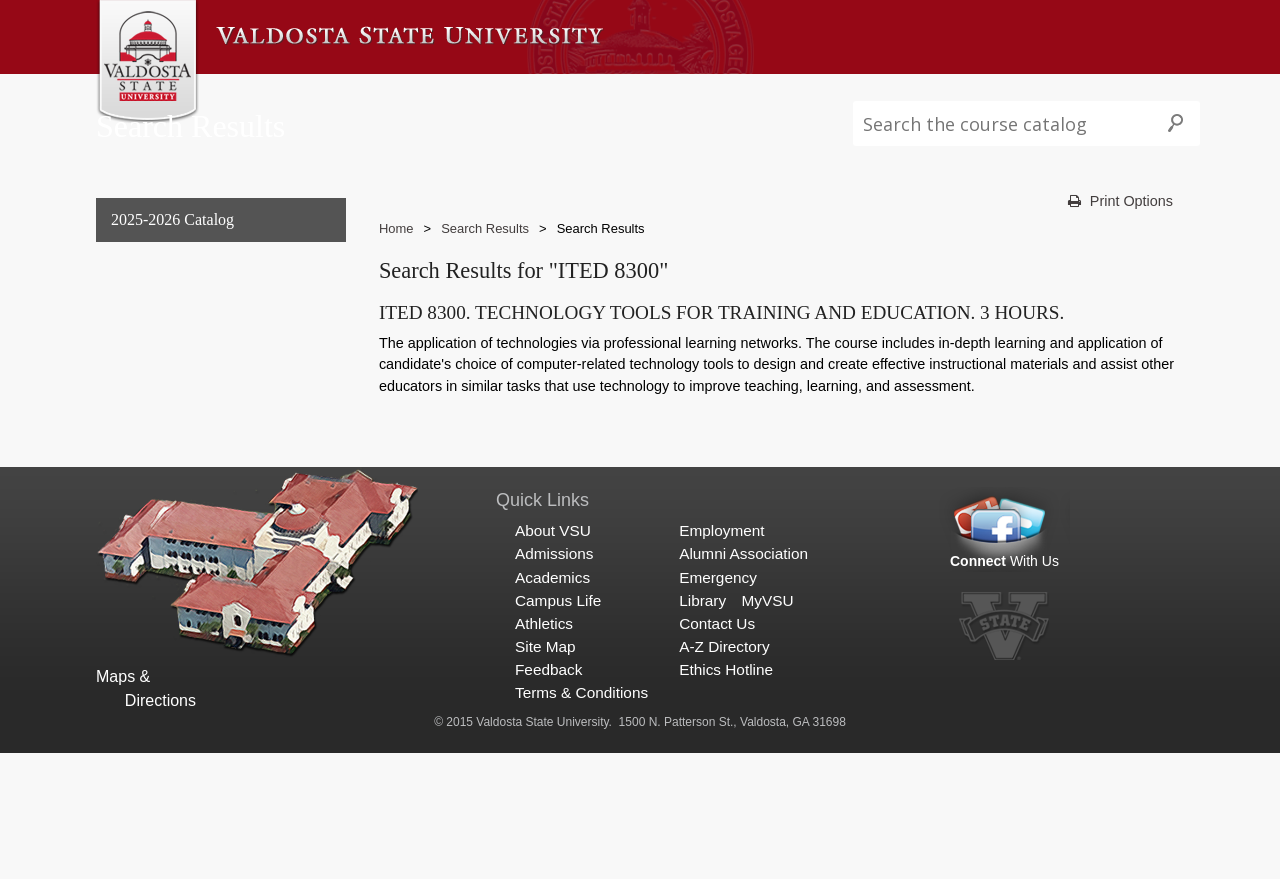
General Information (175, 301)
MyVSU (767, 725)
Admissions (358, 93)
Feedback (548, 795)
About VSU (258, 93)
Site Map (545, 772)
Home (396, 268)
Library (702, 725)
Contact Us (717, 749)
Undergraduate (156, 341)
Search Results (161, 464)
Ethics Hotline (726, 795)
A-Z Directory (724, 772)
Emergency (718, 702)
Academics (460, 93)
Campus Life (564, 93)
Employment (721, 656)
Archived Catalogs (167, 423)
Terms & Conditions (581, 818)
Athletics (660, 93)
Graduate (137, 382)
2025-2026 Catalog (172, 260)
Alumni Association (743, 679)
